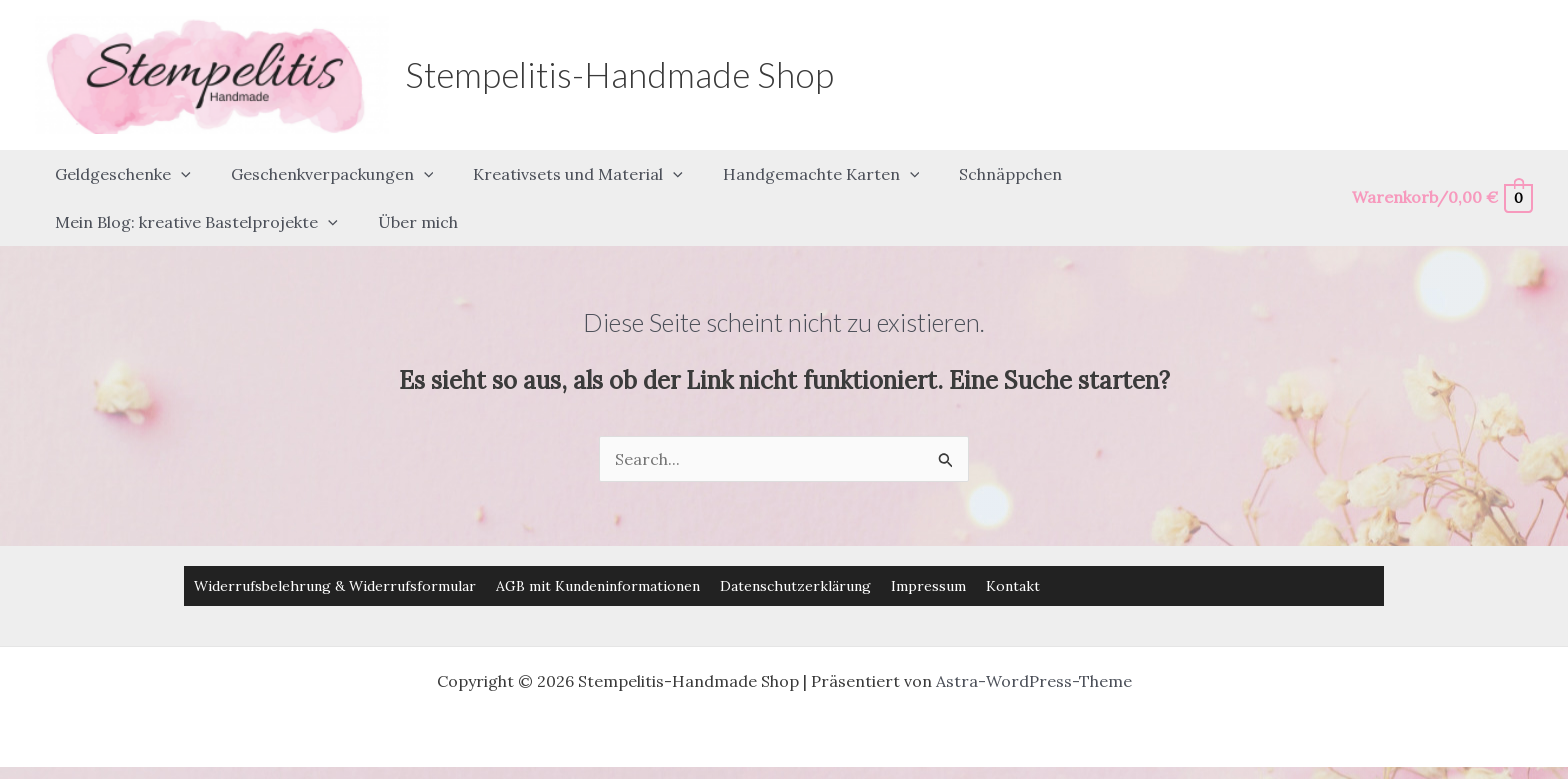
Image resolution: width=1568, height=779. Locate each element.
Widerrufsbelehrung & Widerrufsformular (335, 549)
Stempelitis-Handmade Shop (619, 74)
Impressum (928, 549)
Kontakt (1013, 549)
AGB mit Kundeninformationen (598, 549)
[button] (177, 165)
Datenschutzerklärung (795, 549)
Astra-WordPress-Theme (1034, 644)
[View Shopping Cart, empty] (1441, 179)
